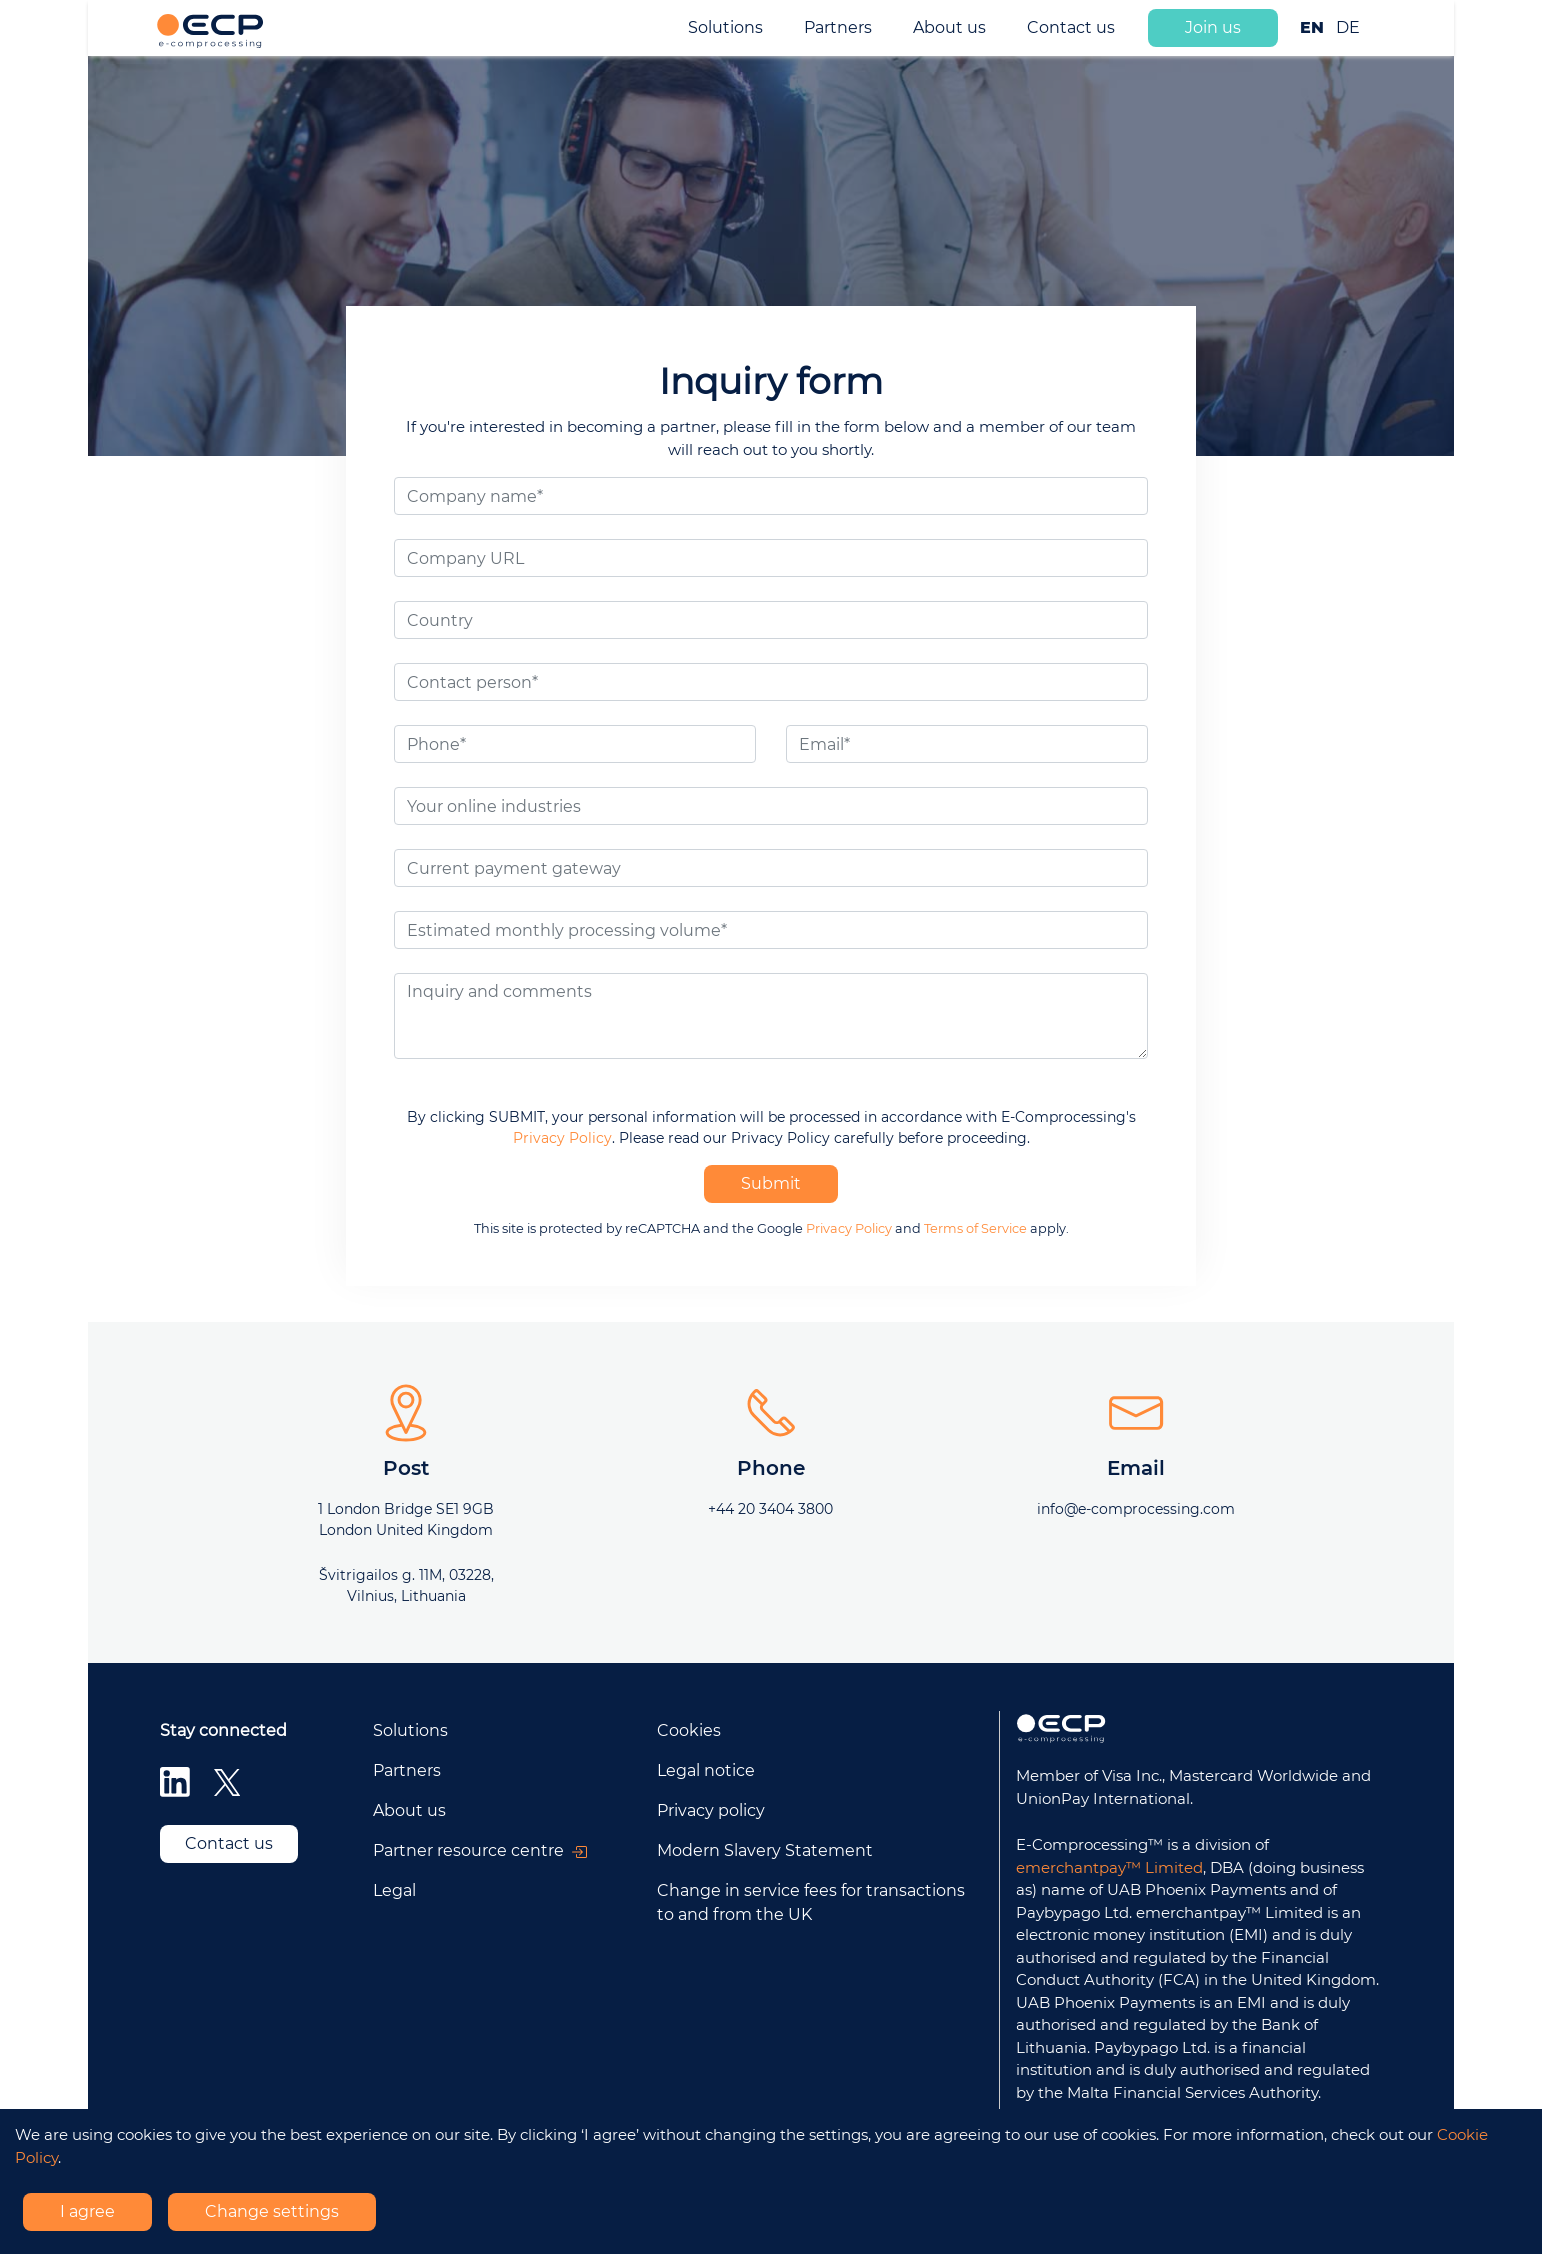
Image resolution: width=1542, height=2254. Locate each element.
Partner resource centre (480, 1850)
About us (949, 27)
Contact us (1071, 27)
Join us (1213, 27)
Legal (394, 1890)
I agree (87, 2211)
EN (1312, 27)
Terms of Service (975, 1228)
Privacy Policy (562, 1138)
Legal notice (706, 1770)
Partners (838, 27)
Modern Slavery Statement (765, 1850)
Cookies (689, 1730)
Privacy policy (711, 1810)
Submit (771, 1183)
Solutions (725, 27)
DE (1348, 27)
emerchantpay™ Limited (1109, 1867)
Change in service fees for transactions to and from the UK (811, 1902)
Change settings (272, 2211)
